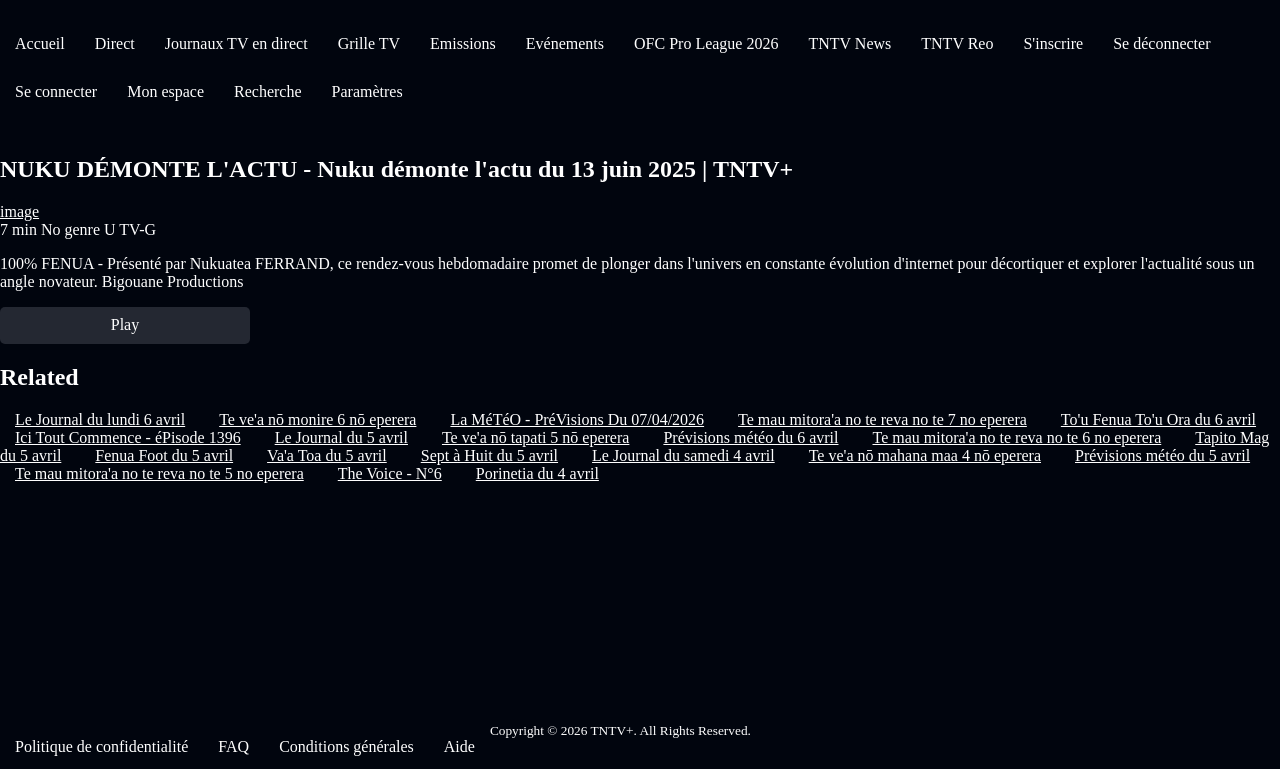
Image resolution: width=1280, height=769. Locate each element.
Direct (115, 43)
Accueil (40, 43)
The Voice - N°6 (390, 473)
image (19, 211)
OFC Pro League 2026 (706, 43)
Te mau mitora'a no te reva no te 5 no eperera (159, 473)
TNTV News (849, 43)
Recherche (268, 91)
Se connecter (56, 91)
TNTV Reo (957, 43)
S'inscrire (1053, 43)
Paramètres (367, 91)
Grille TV (369, 43)
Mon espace (165, 91)
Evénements (565, 43)
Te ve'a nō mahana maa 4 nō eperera (925, 455)
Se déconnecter (1161, 43)
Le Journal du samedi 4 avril (683, 455)
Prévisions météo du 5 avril (1162, 455)
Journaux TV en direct (236, 43)
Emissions (463, 43)
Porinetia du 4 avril (537, 473)
